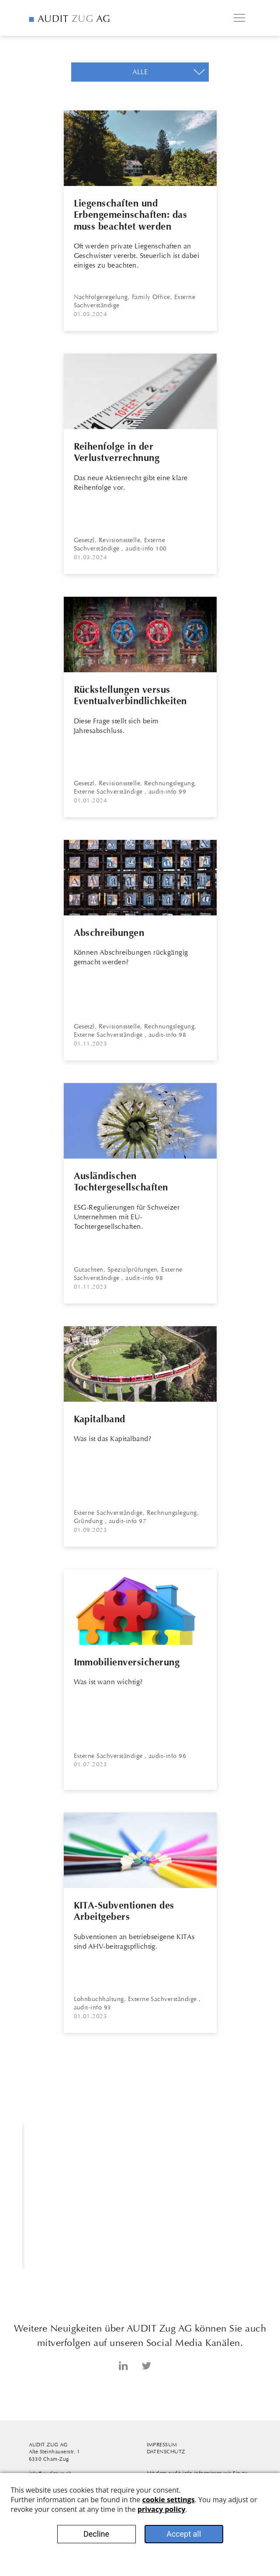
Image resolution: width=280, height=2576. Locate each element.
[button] (140, 72)
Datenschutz (166, 2452)
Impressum (162, 2445)
